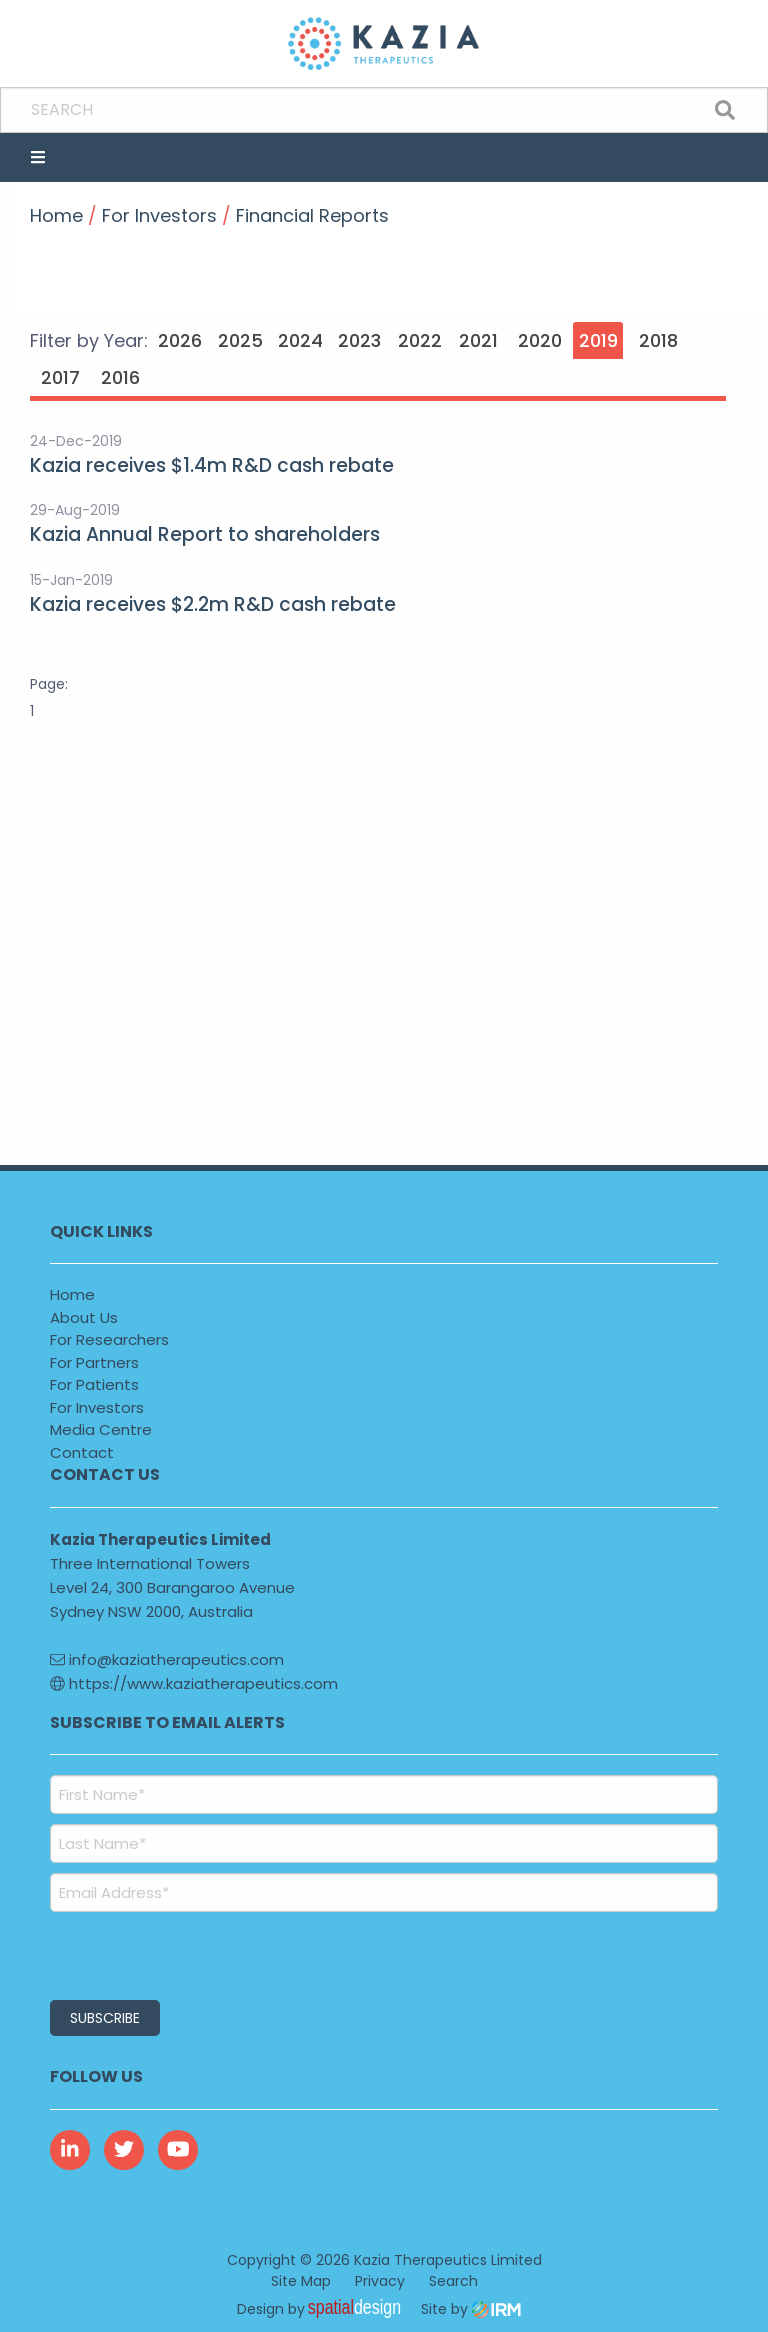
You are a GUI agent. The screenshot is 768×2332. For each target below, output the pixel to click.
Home (72, 1294)
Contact (82, 1452)
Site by (471, 2309)
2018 (658, 340)
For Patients (94, 1384)
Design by (324, 2309)
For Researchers (109, 1339)
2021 (478, 340)
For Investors (97, 1407)
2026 (180, 340)
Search (453, 2281)
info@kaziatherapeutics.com (167, 1659)
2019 (598, 340)
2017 (60, 377)
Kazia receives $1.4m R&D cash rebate (212, 465)
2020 (540, 340)
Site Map (301, 2281)
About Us (84, 1317)
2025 (240, 340)
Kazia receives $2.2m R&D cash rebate (213, 604)
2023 (359, 340)
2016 (120, 377)
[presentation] (171, 1953)
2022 (420, 340)
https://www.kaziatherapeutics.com (194, 1683)
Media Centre (101, 1429)
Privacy (380, 2281)
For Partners (94, 1362)
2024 (300, 340)
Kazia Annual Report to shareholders (205, 534)
